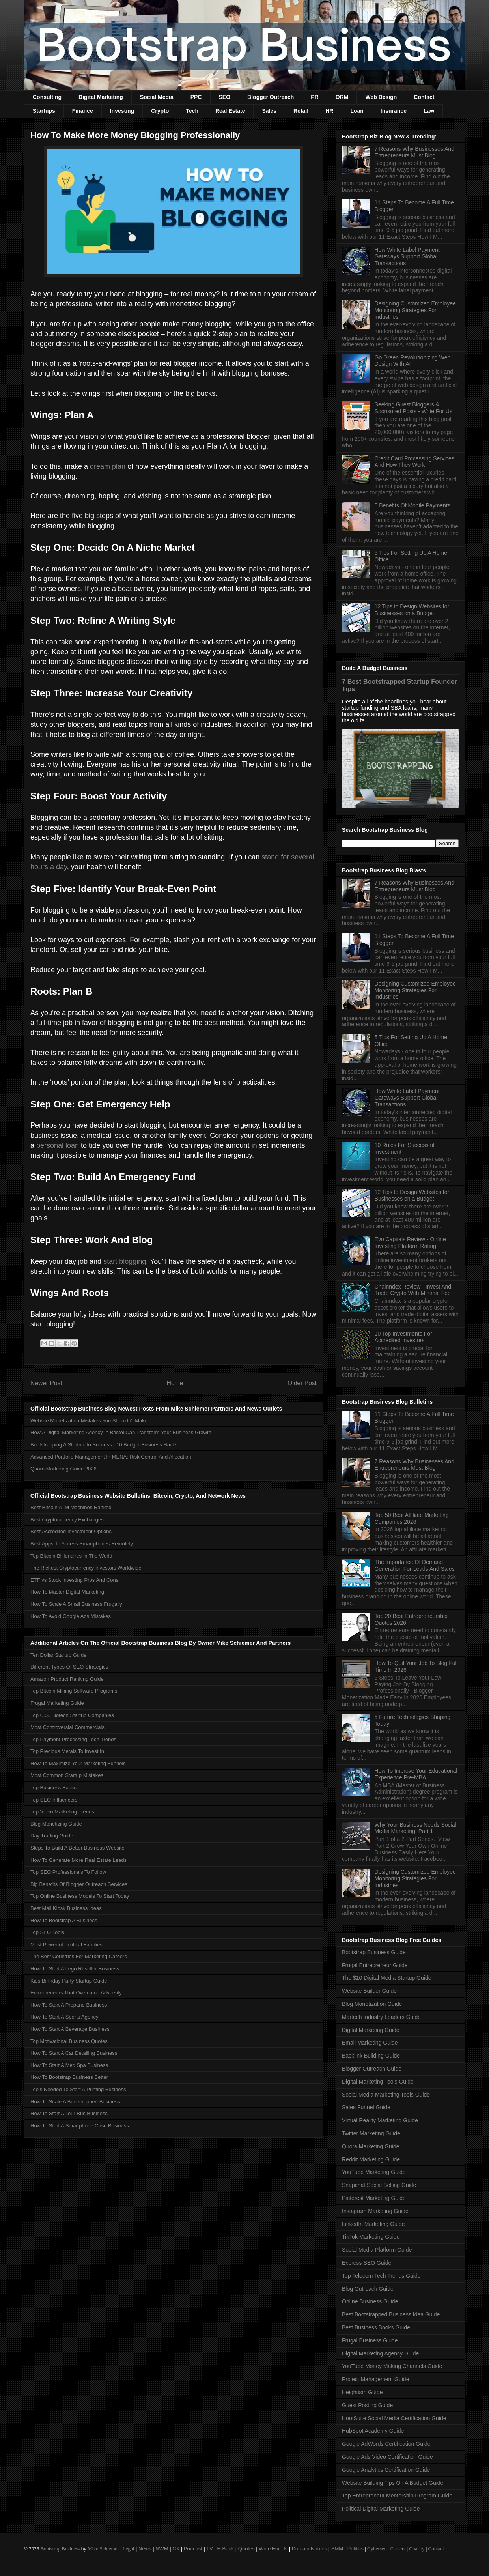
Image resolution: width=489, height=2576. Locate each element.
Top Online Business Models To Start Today (79, 1896)
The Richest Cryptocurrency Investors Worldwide (86, 1568)
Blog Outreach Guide (368, 2289)
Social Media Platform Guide (377, 2250)
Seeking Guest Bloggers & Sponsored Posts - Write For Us (413, 407)
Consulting (47, 97)
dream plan (107, 466)
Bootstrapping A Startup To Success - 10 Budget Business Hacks (103, 1445)
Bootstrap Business (60, 2549)
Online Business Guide (370, 2301)
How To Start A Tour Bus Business (69, 2113)
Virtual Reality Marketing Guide (380, 2120)
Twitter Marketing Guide (371, 2133)
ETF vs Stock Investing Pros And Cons (74, 1580)
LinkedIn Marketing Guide (373, 2224)
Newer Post (46, 1383)
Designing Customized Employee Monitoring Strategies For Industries (415, 310)
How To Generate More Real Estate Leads (78, 1860)
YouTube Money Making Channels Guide (392, 2366)
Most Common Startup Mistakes (66, 1775)
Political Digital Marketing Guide (381, 2508)
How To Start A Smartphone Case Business (79, 2126)
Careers (398, 2549)
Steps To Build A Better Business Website (77, 1848)
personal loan (57, 1145)
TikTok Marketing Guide (371, 2237)
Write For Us (273, 2549)
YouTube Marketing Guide (374, 2172)
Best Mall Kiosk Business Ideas (66, 1908)
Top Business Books (53, 1787)
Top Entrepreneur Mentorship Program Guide (397, 2495)
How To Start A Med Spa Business (69, 2065)
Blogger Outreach (270, 97)
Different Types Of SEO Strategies (69, 1667)
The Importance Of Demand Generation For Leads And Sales (415, 1565)
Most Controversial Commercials (67, 1727)
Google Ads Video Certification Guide (387, 2457)
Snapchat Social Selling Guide (379, 2185)
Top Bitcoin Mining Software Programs (73, 1691)
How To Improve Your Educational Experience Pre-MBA (416, 1774)
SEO (225, 97)
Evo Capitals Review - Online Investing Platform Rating (410, 1242)
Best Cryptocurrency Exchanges (67, 1520)
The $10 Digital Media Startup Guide (386, 1978)
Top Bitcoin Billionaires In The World (71, 1556)
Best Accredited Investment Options (71, 1531)
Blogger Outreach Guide (371, 2068)
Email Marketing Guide (370, 2042)
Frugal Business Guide (370, 2340)
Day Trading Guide (51, 1836)
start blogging (124, 1261)
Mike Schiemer (103, 2549)
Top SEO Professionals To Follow (68, 1872)
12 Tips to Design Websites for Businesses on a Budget (412, 609)
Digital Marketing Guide (370, 2030)
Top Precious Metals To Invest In (67, 1751)
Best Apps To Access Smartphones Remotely (81, 1544)
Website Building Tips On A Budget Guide (392, 2483)
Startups (44, 111)
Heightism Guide (362, 2392)
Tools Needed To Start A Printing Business (78, 2089)
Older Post (302, 1383)
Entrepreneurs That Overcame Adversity (76, 1993)
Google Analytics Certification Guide (386, 2470)
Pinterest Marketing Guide (374, 2198)
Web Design (381, 97)
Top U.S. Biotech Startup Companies (72, 1715)
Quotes (246, 2549)
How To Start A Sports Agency (64, 2017)
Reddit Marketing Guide (371, 2159)
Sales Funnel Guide (366, 2107)
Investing (122, 111)
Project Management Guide (375, 2379)
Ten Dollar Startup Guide (58, 1655)
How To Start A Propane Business (68, 2005)
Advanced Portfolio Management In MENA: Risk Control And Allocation (110, 1457)
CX (175, 2549)
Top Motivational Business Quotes (69, 2041)
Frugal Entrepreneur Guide (375, 1965)
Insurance (394, 111)
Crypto (160, 111)
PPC (196, 97)
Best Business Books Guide (376, 2327)
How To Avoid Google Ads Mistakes (70, 1616)
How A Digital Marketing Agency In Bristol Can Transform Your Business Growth (120, 1432)
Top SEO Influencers (53, 1800)
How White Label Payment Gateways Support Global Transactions (407, 256)
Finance (82, 111)
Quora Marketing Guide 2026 (63, 1469)
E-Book (225, 2549)
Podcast (193, 2549)
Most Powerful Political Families (66, 1944)
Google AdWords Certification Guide (386, 2444)
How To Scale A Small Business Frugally (76, 1604)
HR (329, 111)
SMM (337, 2549)
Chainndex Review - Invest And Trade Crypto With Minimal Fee (413, 1289)
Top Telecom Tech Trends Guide (381, 2276)
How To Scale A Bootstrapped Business (75, 2102)
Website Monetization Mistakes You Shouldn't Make (88, 1421)
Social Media (157, 97)
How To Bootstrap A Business (63, 1920)
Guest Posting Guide (367, 2405)
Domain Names (309, 2549)
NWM (161, 2549)
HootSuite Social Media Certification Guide (394, 2418)
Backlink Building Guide (371, 2055)
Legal (128, 2549)
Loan (356, 111)
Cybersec (376, 2549)
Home (175, 1383)
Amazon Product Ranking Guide (67, 1679)
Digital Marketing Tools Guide (378, 2081)
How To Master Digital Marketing (67, 1592)
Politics (355, 2549)
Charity (416, 2549)
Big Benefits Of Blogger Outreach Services (78, 1884)
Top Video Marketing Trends (62, 1812)
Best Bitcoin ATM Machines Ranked (71, 1507)
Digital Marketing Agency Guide (380, 2353)
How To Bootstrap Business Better (69, 2077)
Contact (424, 97)
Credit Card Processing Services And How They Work (414, 461)
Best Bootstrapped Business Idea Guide (391, 2314)
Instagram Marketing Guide (375, 2211)
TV (209, 2549)
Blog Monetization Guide (372, 2004)
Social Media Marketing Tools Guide (386, 2094)
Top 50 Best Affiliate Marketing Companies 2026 (412, 1518)
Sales (269, 111)
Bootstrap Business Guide (374, 1952)
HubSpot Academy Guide (373, 2431)
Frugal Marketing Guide (57, 1703)
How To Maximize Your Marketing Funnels (78, 1763)
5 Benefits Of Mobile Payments (412, 505)
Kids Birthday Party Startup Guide (68, 1981)
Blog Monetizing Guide (56, 1824)
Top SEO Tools (47, 1932)
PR (314, 97)
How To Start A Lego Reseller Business (74, 1969)
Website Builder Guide (369, 1991)
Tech (192, 111)
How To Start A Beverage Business (70, 2029)
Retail (300, 111)
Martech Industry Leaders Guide (381, 2017)
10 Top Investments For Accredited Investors (403, 1336)
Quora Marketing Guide (370, 2146)
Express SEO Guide (366, 2263)
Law (429, 111)
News (144, 2549)
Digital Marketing (100, 97)
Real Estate (230, 111)
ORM (342, 97)
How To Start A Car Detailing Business (73, 2053)
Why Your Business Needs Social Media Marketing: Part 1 (415, 1828)
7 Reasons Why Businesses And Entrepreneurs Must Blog (414, 152)
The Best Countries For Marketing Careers (78, 1956)
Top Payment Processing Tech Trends (73, 1739)
